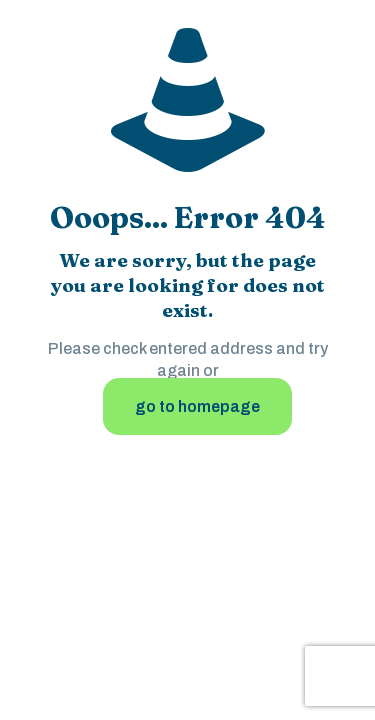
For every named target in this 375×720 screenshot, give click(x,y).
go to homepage (197, 406)
